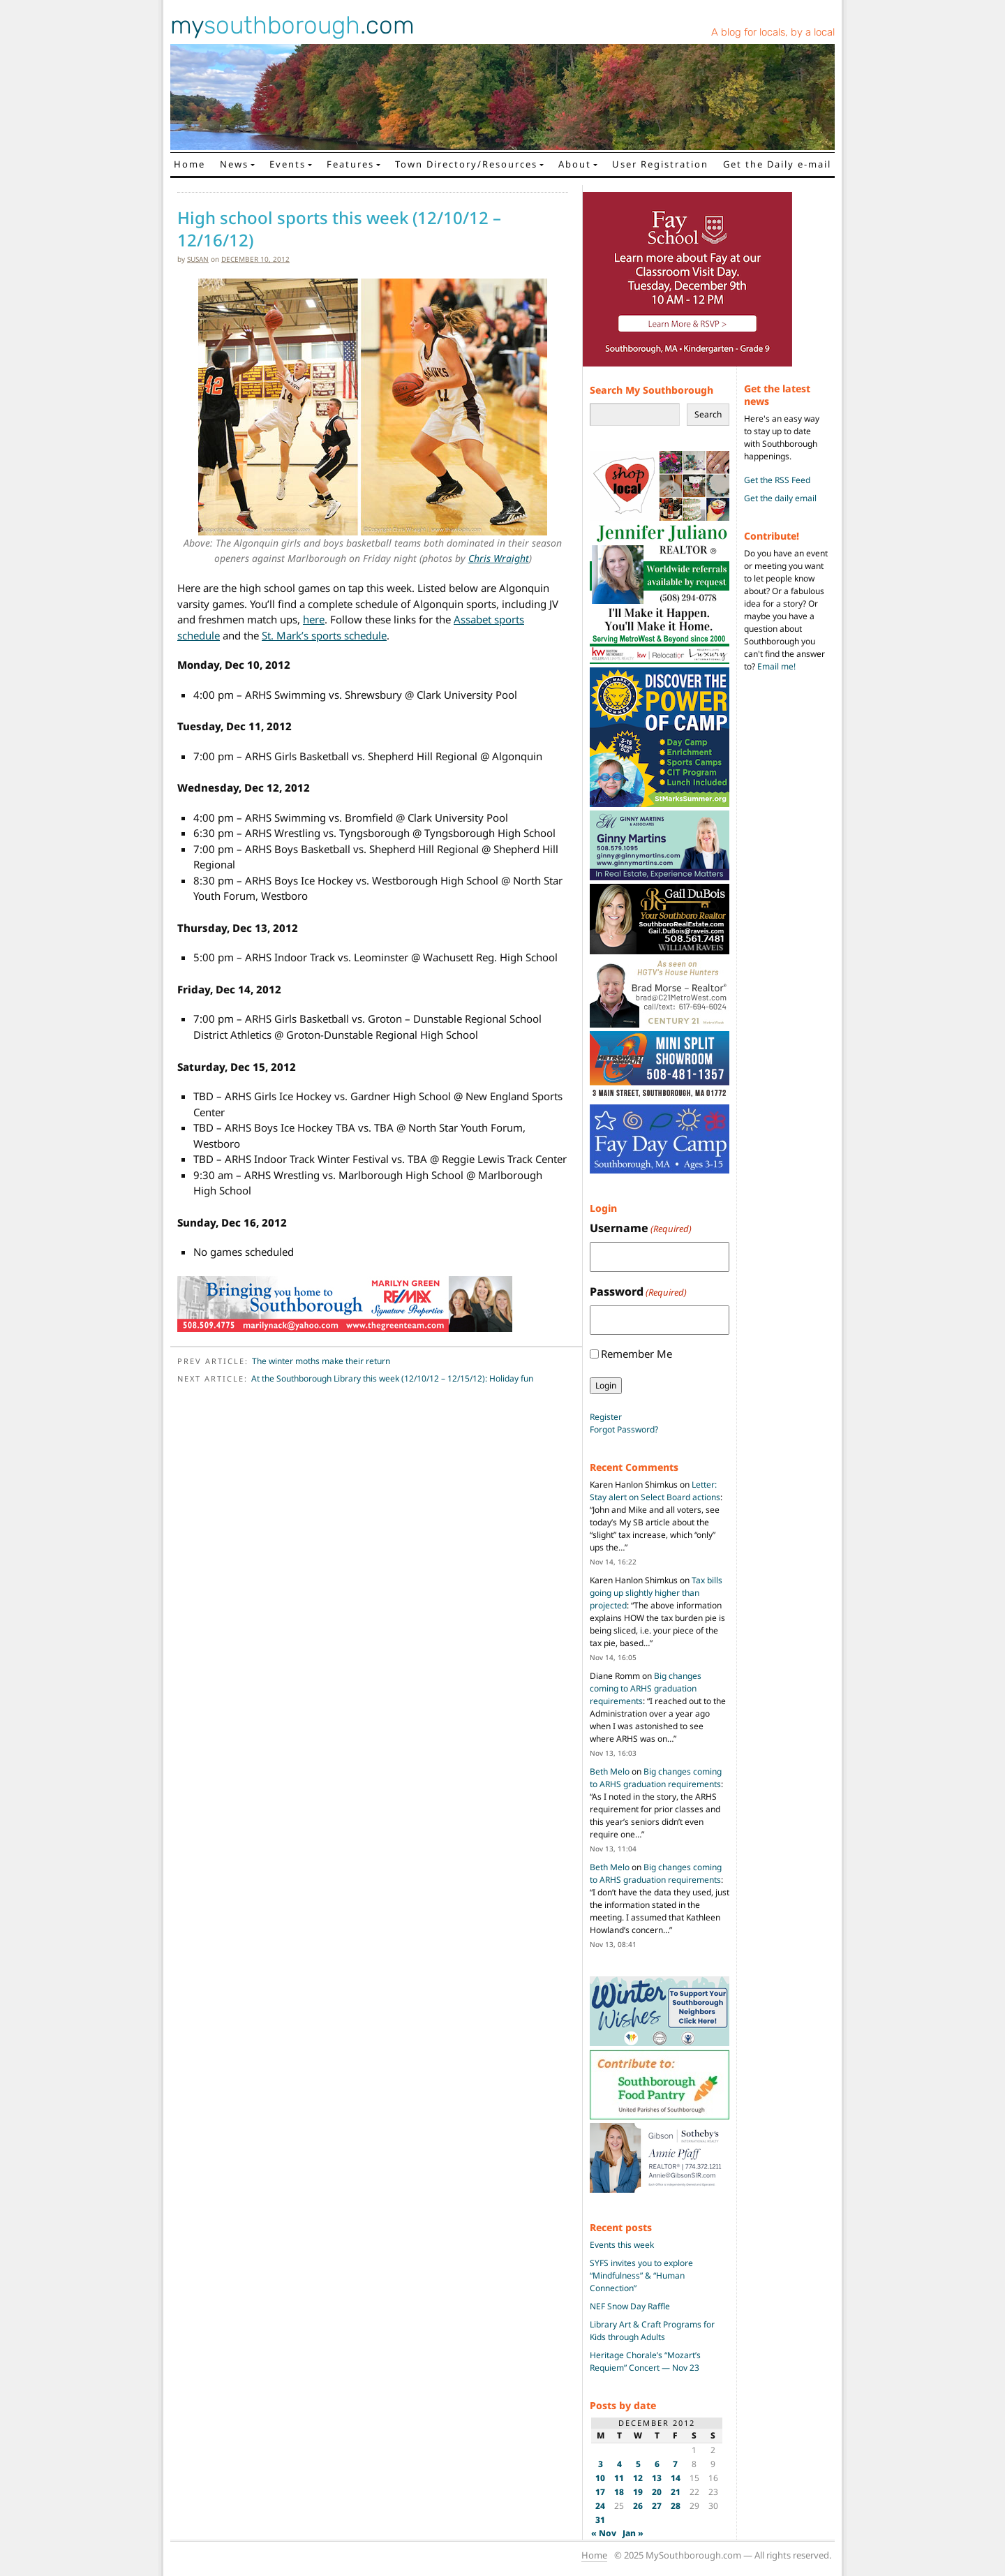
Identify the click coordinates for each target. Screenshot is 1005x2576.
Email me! (776, 666)
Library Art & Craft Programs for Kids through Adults (652, 2330)
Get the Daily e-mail (777, 164)
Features (350, 164)
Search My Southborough (651, 390)
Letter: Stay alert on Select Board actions (655, 1491)
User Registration (660, 164)
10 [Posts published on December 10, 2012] (600, 2478)
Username (641, 1228)
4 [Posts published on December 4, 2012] (619, 2464)
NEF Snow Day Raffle (630, 2306)
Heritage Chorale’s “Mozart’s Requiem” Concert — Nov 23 (645, 2361)
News (234, 164)
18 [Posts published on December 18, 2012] (619, 2492)
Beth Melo (610, 1771)
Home (189, 164)
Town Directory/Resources (466, 164)
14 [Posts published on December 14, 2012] (675, 2478)
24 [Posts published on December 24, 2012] (600, 2506)
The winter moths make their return (321, 1361)
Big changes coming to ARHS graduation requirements (645, 1688)
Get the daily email (780, 498)
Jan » (633, 2533)
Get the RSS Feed (777, 480)
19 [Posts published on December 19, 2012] (638, 2492)
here (314, 619)
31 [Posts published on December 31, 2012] (600, 2520)
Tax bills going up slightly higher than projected (656, 1592)
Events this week (622, 2245)
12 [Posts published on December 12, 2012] (638, 2478)
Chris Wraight (498, 558)
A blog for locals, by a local (773, 32)
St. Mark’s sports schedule (324, 635)
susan (198, 259)
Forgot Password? (624, 1429)
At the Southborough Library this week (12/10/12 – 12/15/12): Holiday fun (392, 1378)
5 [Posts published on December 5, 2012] (638, 2464)
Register (606, 1417)
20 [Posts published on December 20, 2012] (657, 2492)
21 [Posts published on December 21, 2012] (675, 2492)
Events (287, 164)
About (574, 164)
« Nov (603, 2533)
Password (638, 1292)
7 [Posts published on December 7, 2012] (675, 2464)
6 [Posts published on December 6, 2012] (657, 2464)
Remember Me (636, 1354)
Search (708, 414)
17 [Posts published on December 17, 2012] (600, 2492)
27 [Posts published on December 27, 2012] (657, 2506)
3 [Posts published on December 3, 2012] (600, 2464)
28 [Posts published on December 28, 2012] (675, 2506)
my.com (292, 25)
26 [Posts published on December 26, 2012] (638, 2506)
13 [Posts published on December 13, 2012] (657, 2478)
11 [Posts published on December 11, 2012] (619, 2478)
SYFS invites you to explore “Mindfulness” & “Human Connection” (641, 2275)
